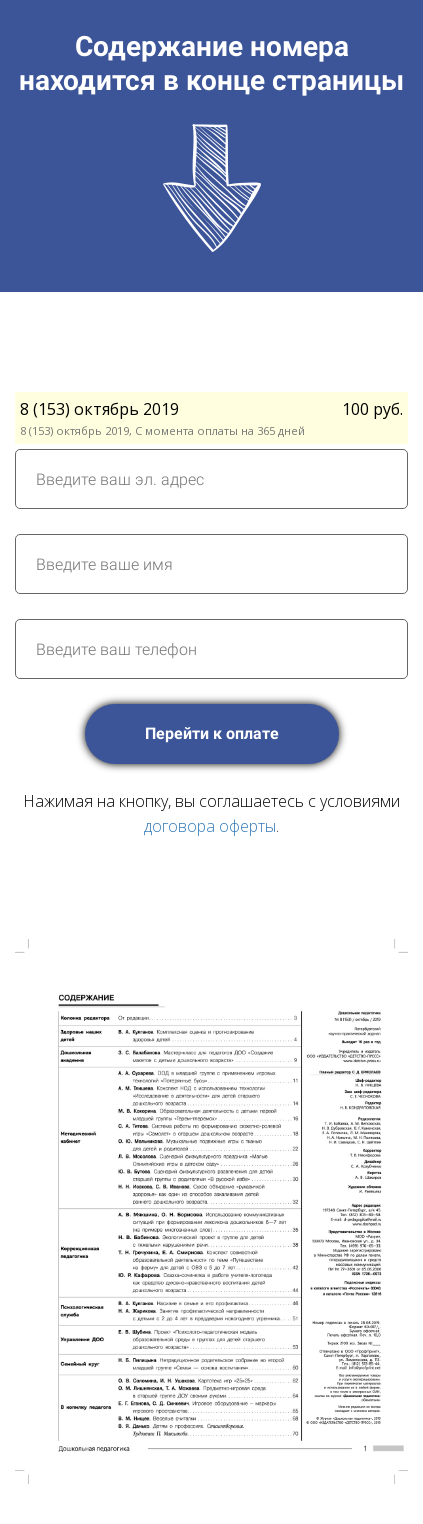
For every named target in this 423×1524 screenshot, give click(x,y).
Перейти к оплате (212, 733)
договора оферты (210, 826)
